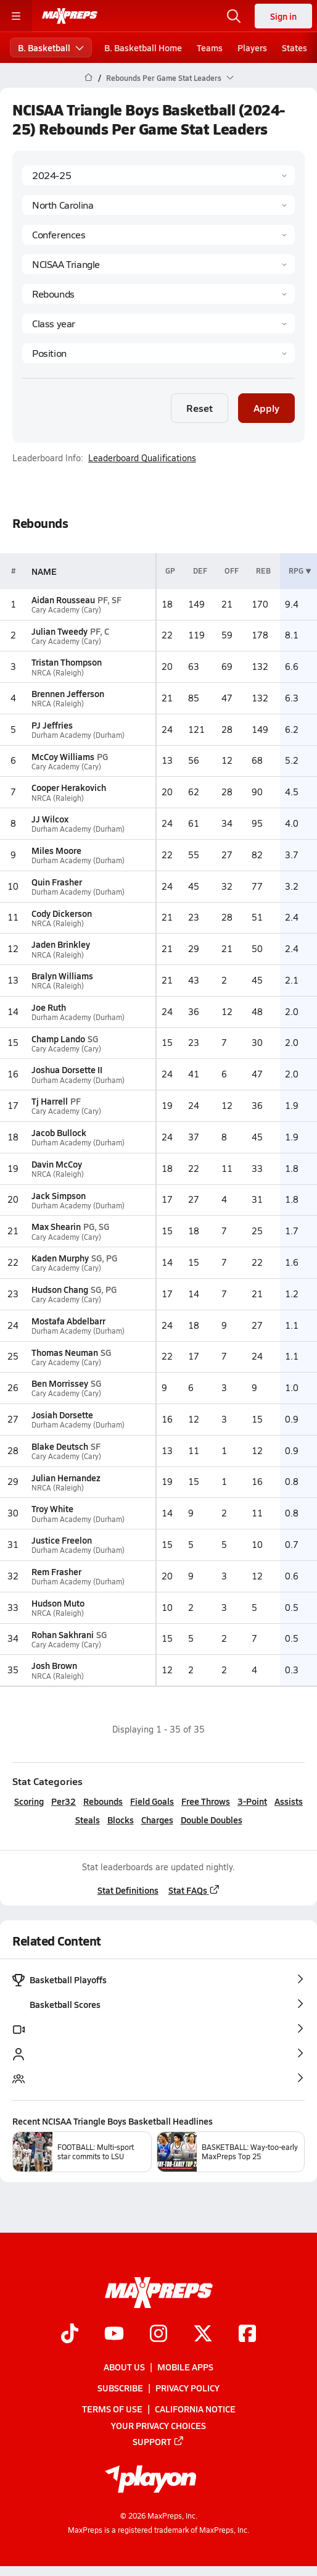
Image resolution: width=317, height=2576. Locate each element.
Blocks (120, 1819)
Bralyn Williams (62, 975)
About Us (124, 2367)
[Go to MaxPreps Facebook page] (247, 2334)
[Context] (158, 264)
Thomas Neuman (64, 1352)
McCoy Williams (62, 756)
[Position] (158, 353)
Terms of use (112, 2409)
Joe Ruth (48, 1007)
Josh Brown (54, 1665)
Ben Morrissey (59, 1383)
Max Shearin (56, 1226)
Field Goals (152, 1801)
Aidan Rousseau (63, 599)
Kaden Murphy (60, 1258)
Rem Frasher (56, 1571)
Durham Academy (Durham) (78, 735)
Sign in (283, 16)
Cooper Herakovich (68, 787)
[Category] (158, 294)
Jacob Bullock (58, 1132)
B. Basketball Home (143, 47)
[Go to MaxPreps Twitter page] (203, 2334)
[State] (158, 205)
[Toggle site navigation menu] (16, 16)
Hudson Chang (59, 1289)
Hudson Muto (57, 1603)
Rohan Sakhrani (62, 1634)
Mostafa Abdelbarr (68, 1321)
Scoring (29, 1801)
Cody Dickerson (61, 913)
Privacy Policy (187, 2388)
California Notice (195, 2409)
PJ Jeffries (52, 725)
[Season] (158, 175)
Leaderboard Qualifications (142, 458)
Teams (210, 47)
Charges (157, 1819)
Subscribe (120, 2388)
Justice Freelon (61, 1540)
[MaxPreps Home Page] (88, 78)
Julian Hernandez (66, 1477)
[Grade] (158, 323)
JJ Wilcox (49, 819)
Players (252, 47)
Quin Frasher (56, 882)
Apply (266, 408)
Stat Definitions (127, 1890)
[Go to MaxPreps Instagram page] (158, 2334)
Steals (87, 1819)
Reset (199, 408)
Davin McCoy (56, 1164)
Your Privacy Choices (158, 2425)
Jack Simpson (58, 1195)
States (294, 47)
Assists (288, 1801)
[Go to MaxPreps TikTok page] (70, 2334)
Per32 (63, 1801)
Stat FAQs (194, 1890)
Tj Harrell (49, 1101)
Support (158, 2441)
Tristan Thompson (66, 662)
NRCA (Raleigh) (57, 672)
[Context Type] (158, 235)
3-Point (252, 1801)
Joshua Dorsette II (66, 1069)
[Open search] (234, 16)
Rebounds (103, 1801)
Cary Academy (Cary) (66, 609)
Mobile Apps (185, 2367)
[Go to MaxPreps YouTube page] (114, 2334)
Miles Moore (56, 850)
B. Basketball (51, 47)
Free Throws (205, 1801)
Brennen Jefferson (67, 693)
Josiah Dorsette (62, 1414)
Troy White (52, 1508)
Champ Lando (58, 1038)
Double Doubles (211, 1819)
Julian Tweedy (59, 631)
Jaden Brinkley (60, 944)
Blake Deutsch (59, 1446)
